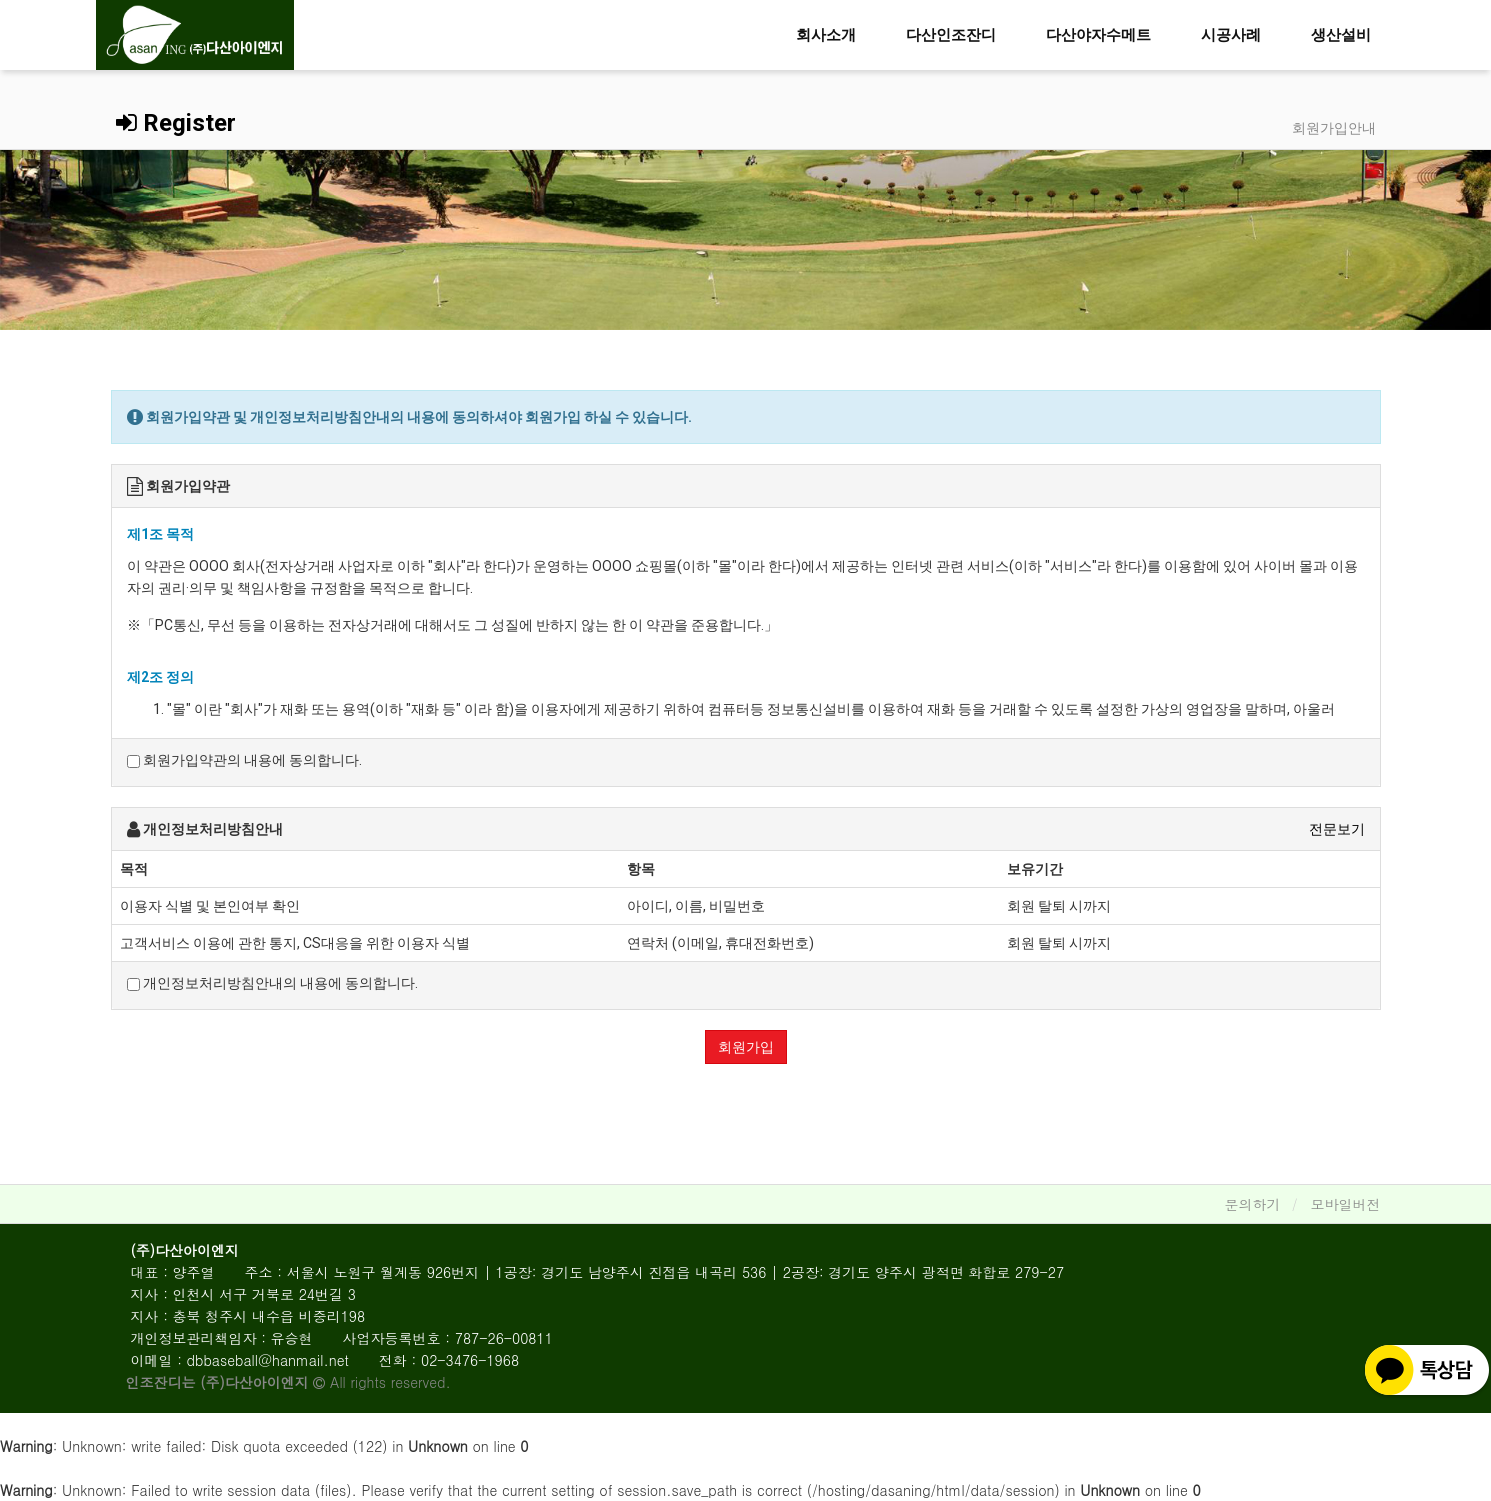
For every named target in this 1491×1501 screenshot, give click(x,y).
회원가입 (746, 1047)
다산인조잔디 (951, 35)
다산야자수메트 (1098, 35)
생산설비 (1341, 35)
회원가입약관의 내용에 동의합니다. (244, 760)
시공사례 (1231, 35)
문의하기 (1253, 1204)
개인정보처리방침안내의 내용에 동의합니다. (272, 983)
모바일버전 (1346, 1204)
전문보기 (1337, 829)
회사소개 (826, 35)
